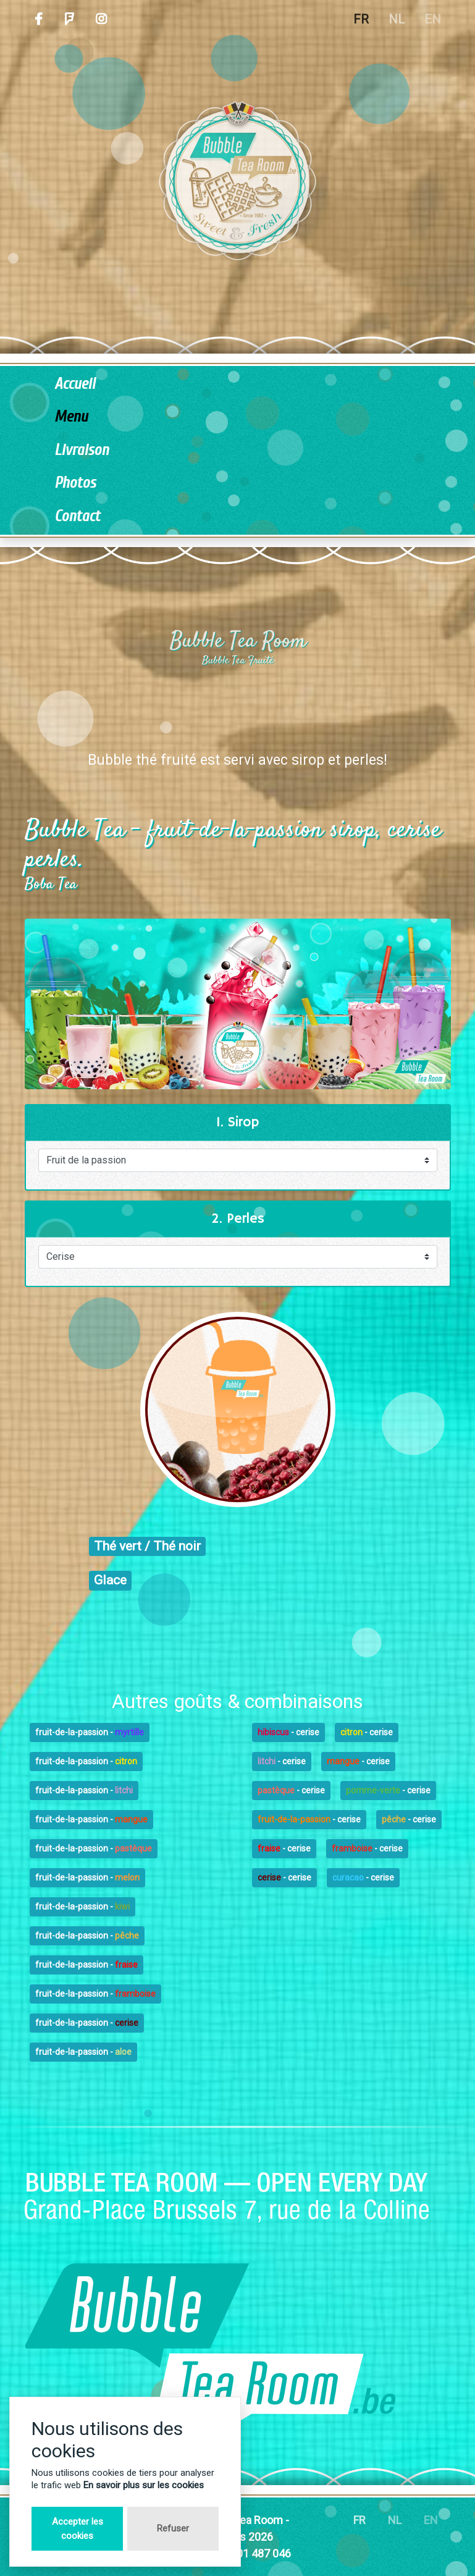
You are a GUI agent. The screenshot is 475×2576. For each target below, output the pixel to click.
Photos (75, 483)
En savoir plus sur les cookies (143, 2485)
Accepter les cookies (77, 2528)
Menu (71, 417)
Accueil (74, 384)
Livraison (81, 450)
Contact (77, 516)
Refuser (173, 2528)
